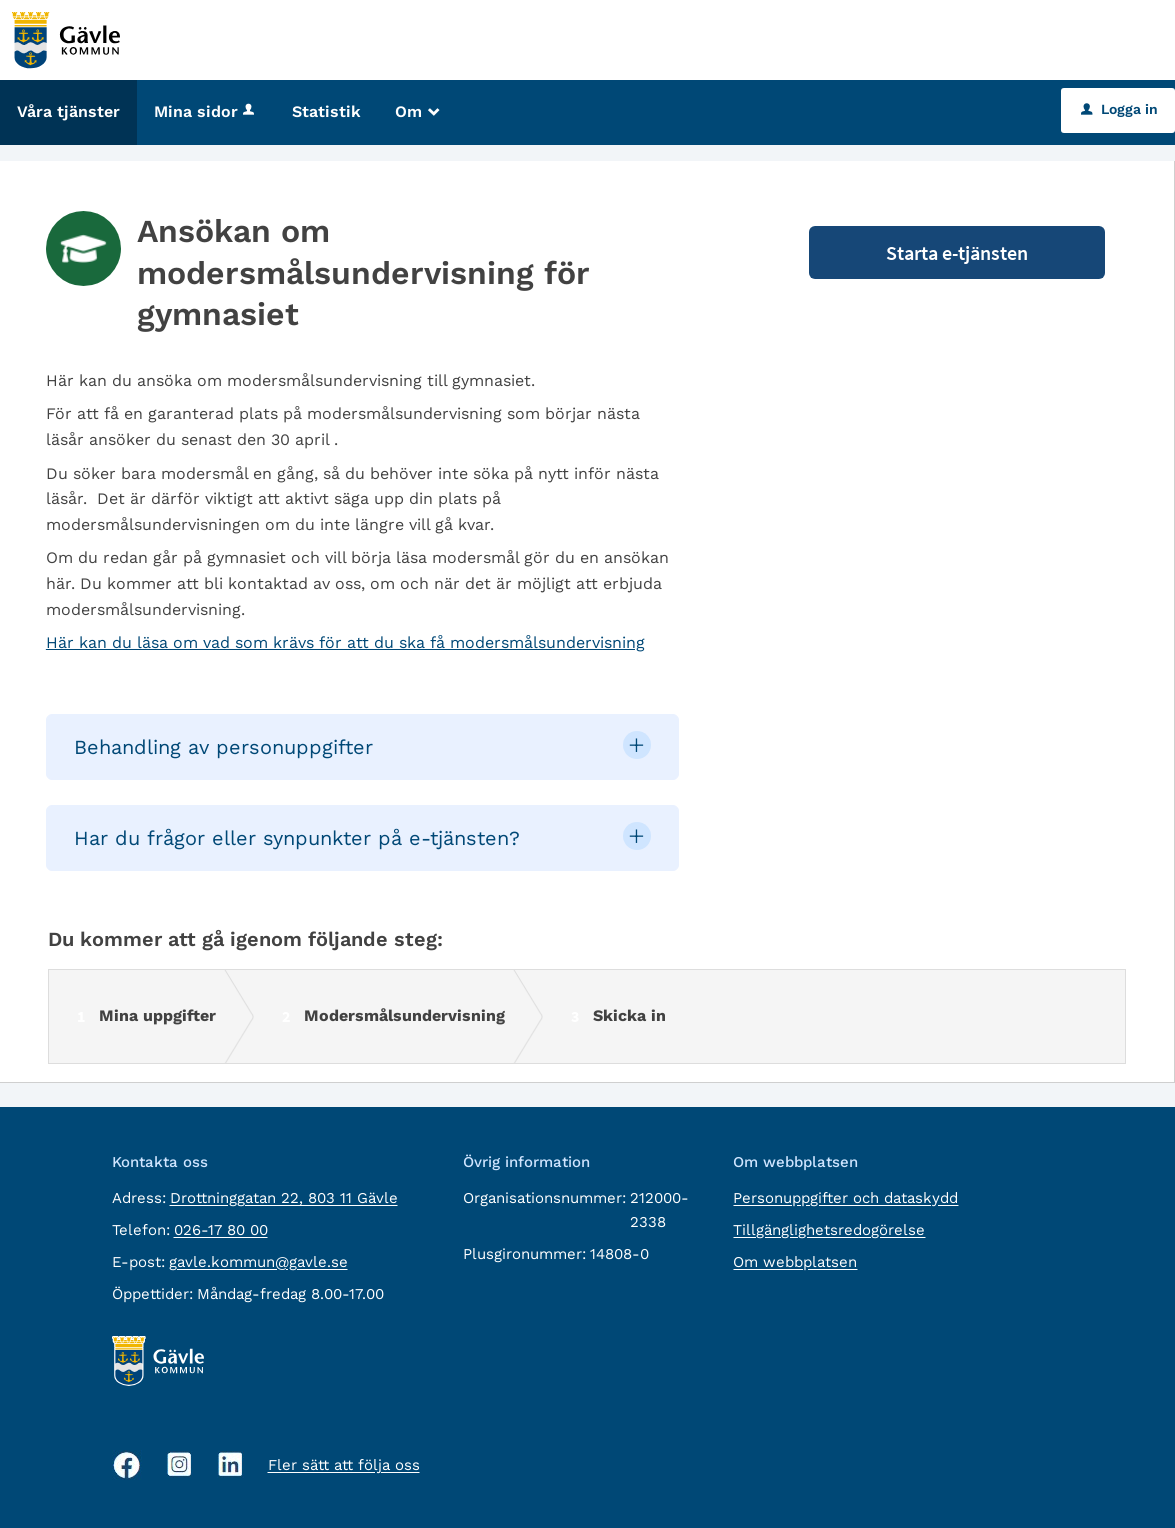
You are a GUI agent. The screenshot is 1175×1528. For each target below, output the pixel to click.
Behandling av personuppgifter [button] (223, 747)
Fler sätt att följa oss (344, 1465)
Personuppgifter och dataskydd (845, 1198)
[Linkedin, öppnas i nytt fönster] (230, 1464)
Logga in (1119, 109)
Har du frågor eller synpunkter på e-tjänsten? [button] (297, 838)
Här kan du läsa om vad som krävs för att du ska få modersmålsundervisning (345, 642)
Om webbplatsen (795, 1262)
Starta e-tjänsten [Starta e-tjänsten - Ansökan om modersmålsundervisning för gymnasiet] (957, 252)
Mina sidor (206, 111)
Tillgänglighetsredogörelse (829, 1230)
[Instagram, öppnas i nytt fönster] (179, 1464)
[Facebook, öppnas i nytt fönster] (127, 1465)
